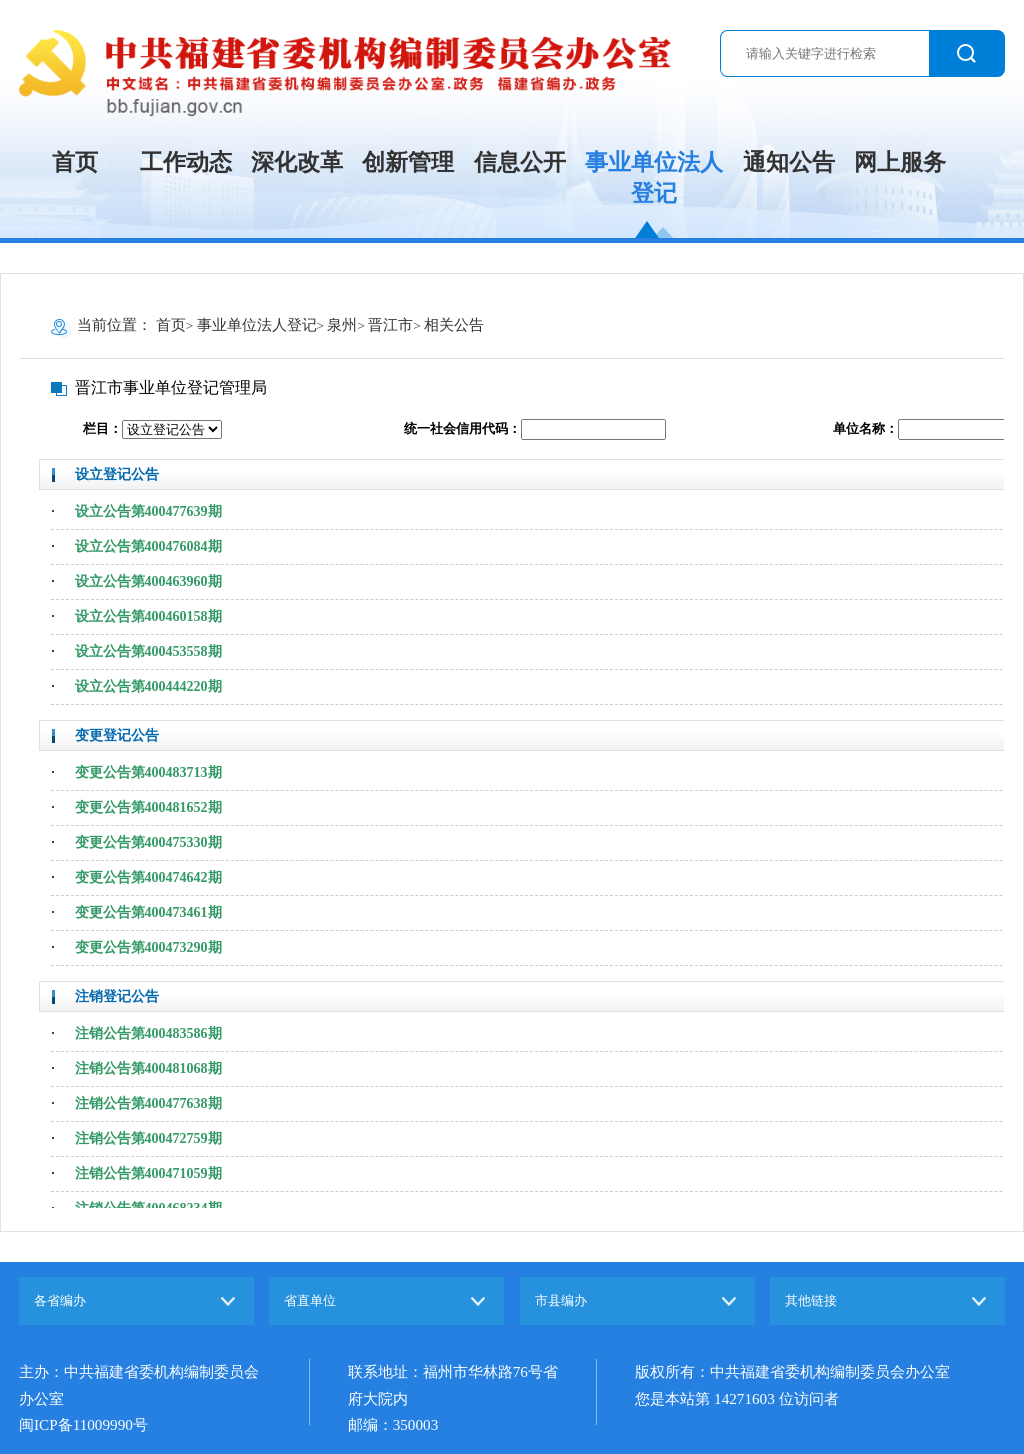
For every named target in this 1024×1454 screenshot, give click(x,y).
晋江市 (390, 324)
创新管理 (408, 162)
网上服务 (900, 162)
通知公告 (789, 162)
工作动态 (186, 162)
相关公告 (454, 324)
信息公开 (520, 162)
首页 (75, 162)
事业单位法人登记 (654, 178)
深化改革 (297, 162)
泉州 (342, 324)
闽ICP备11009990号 (83, 1424)
